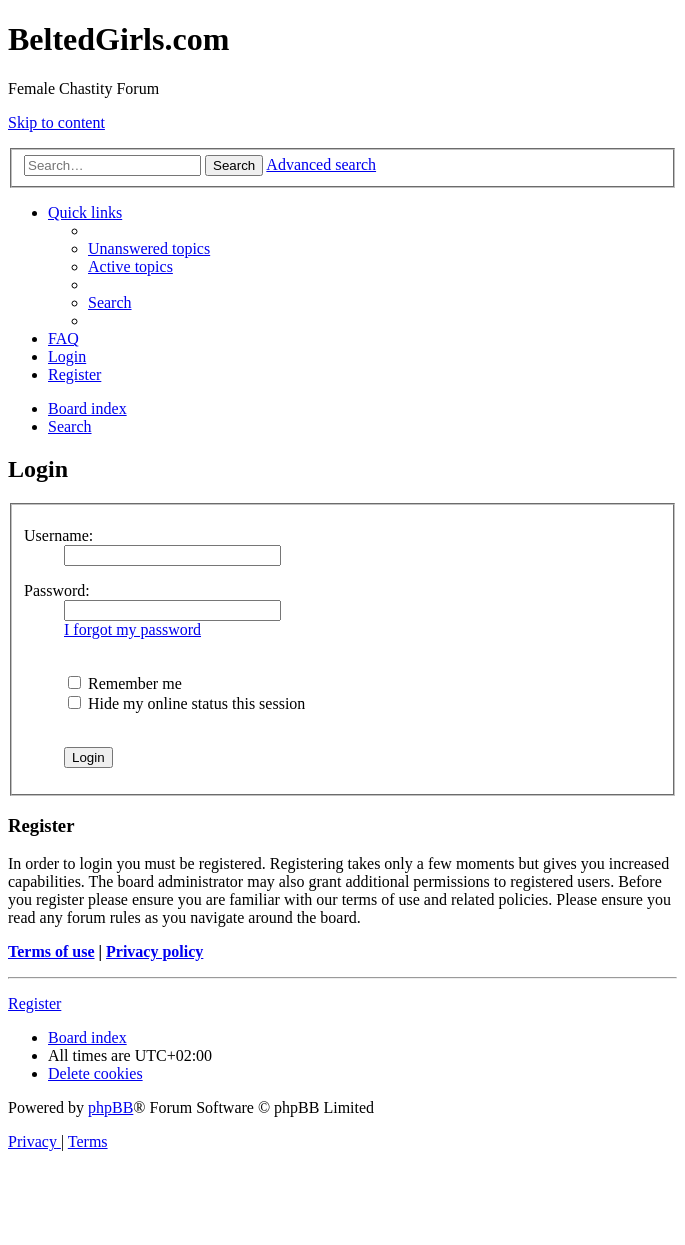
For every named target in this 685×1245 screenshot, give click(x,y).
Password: (57, 590)
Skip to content (56, 122)
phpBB (110, 1107)
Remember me (125, 683)
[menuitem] (149, 248)
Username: (58, 535)
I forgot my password (132, 629)
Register (34, 1003)
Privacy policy (154, 951)
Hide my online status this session (186, 703)
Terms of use (51, 951)
